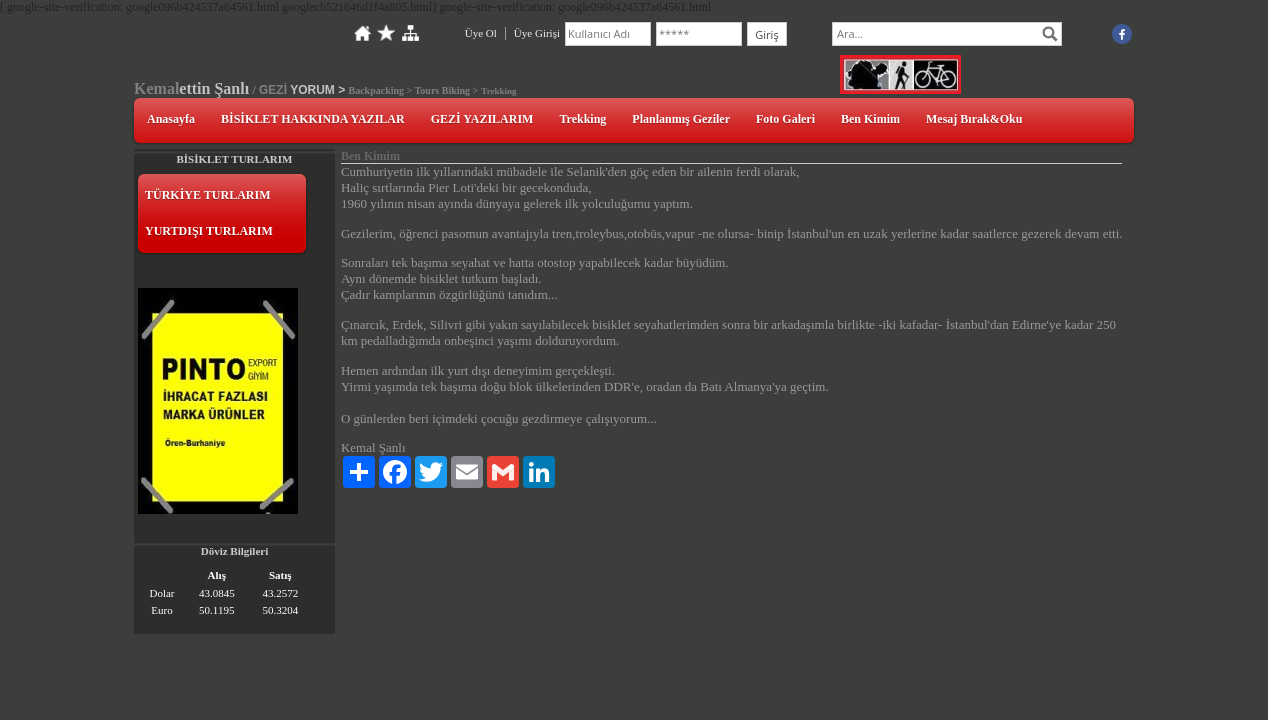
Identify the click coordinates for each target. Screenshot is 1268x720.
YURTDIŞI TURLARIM (209, 231)
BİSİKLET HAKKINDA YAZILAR (313, 119)
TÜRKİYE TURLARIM (207, 195)
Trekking (582, 119)
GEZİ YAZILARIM (482, 119)
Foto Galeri (785, 119)
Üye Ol (481, 33)
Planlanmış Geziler (681, 119)
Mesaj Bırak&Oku (974, 119)
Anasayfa (171, 119)
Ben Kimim (870, 119)
